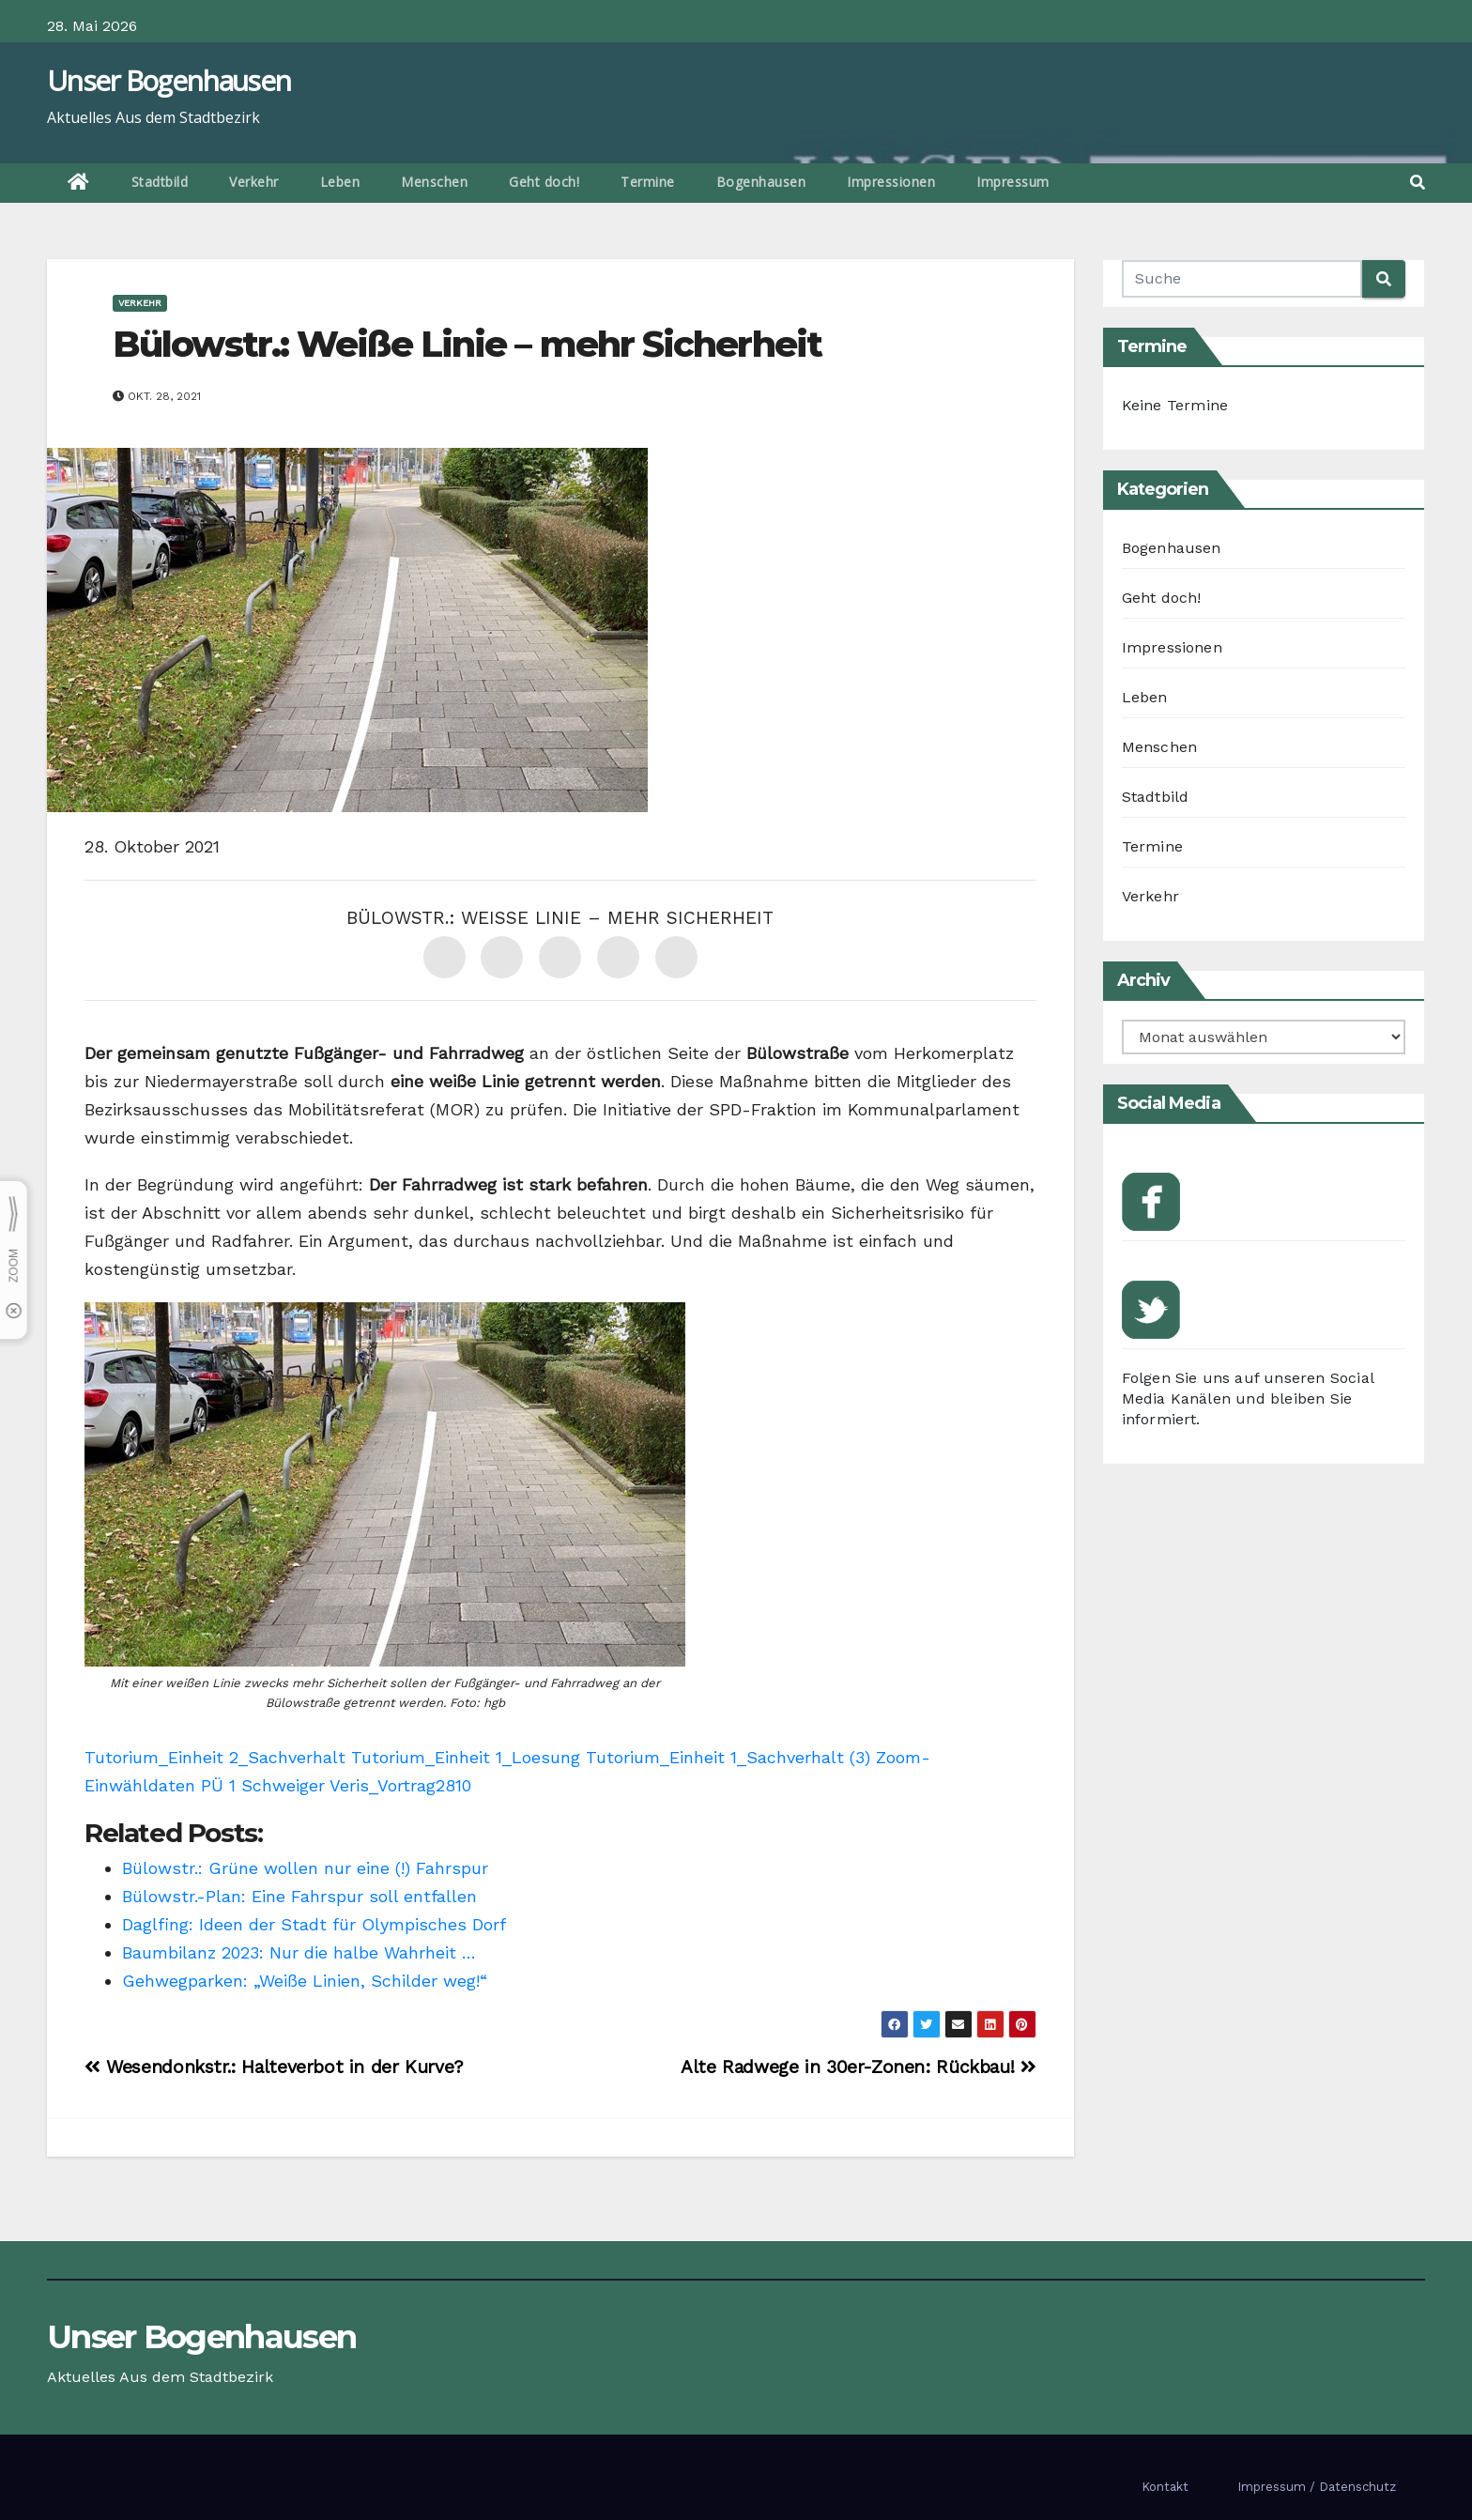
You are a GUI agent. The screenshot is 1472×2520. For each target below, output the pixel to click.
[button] (1417, 183)
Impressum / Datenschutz (1316, 2487)
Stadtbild (160, 182)
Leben (340, 182)
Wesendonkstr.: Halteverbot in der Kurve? (274, 2067)
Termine (648, 182)
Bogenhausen (761, 182)
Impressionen (891, 182)
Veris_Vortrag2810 (400, 1785)
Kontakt (1165, 2487)
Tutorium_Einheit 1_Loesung (465, 1757)
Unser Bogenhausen (168, 80)
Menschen (434, 182)
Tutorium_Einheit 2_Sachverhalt (214, 1757)
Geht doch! (544, 182)
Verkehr (254, 182)
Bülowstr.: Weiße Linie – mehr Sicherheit (467, 344)
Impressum (1013, 182)
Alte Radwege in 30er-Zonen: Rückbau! (858, 2067)
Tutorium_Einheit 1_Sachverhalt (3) (728, 1757)
